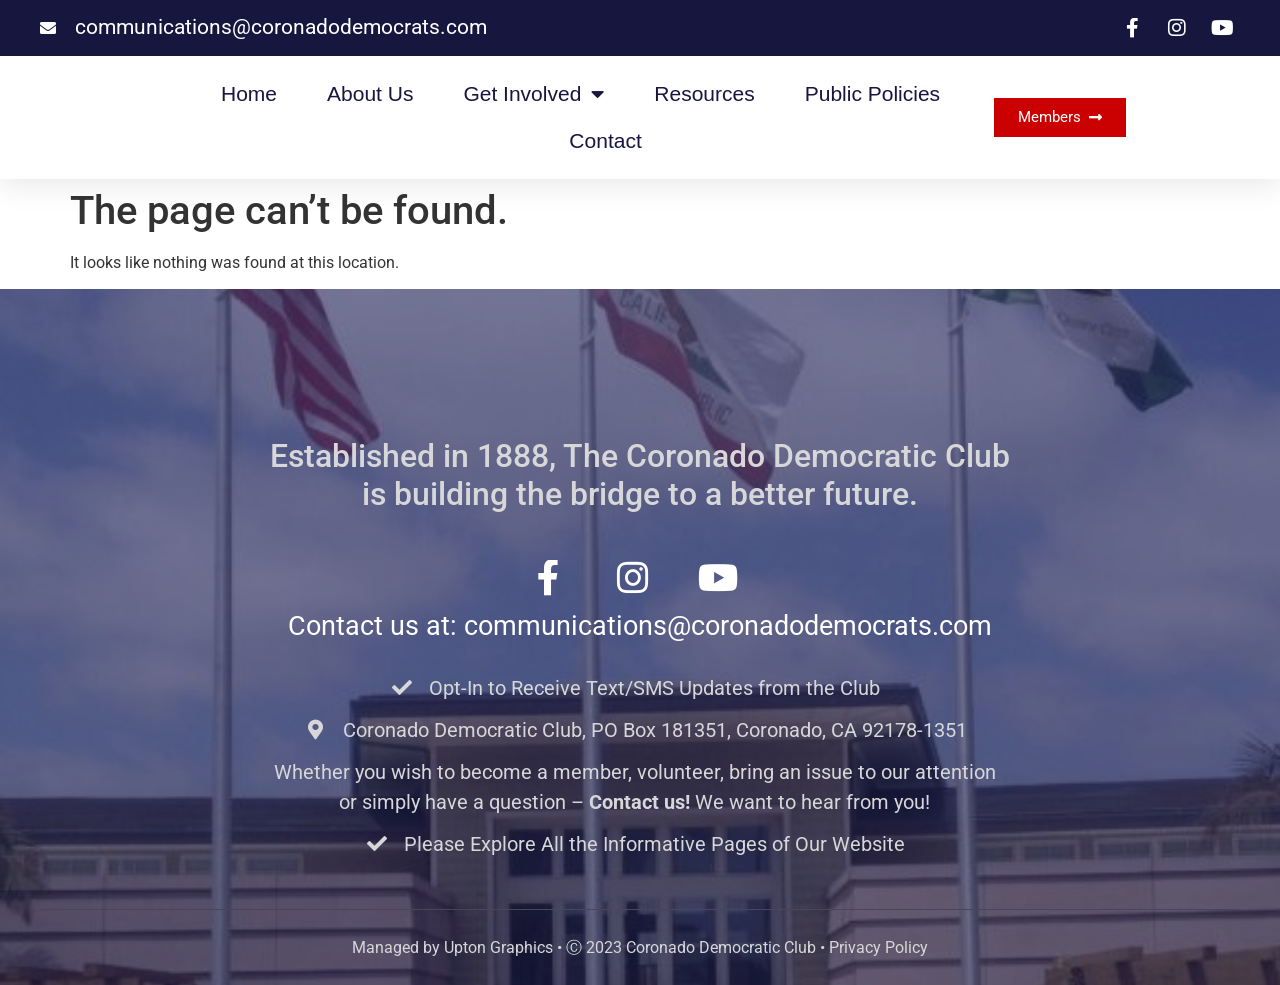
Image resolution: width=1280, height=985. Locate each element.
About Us (370, 93)
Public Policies (872, 93)
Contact (605, 140)
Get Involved (533, 94)
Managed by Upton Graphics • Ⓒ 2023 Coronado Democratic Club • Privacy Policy (640, 947)
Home (249, 93)
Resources (704, 93)
